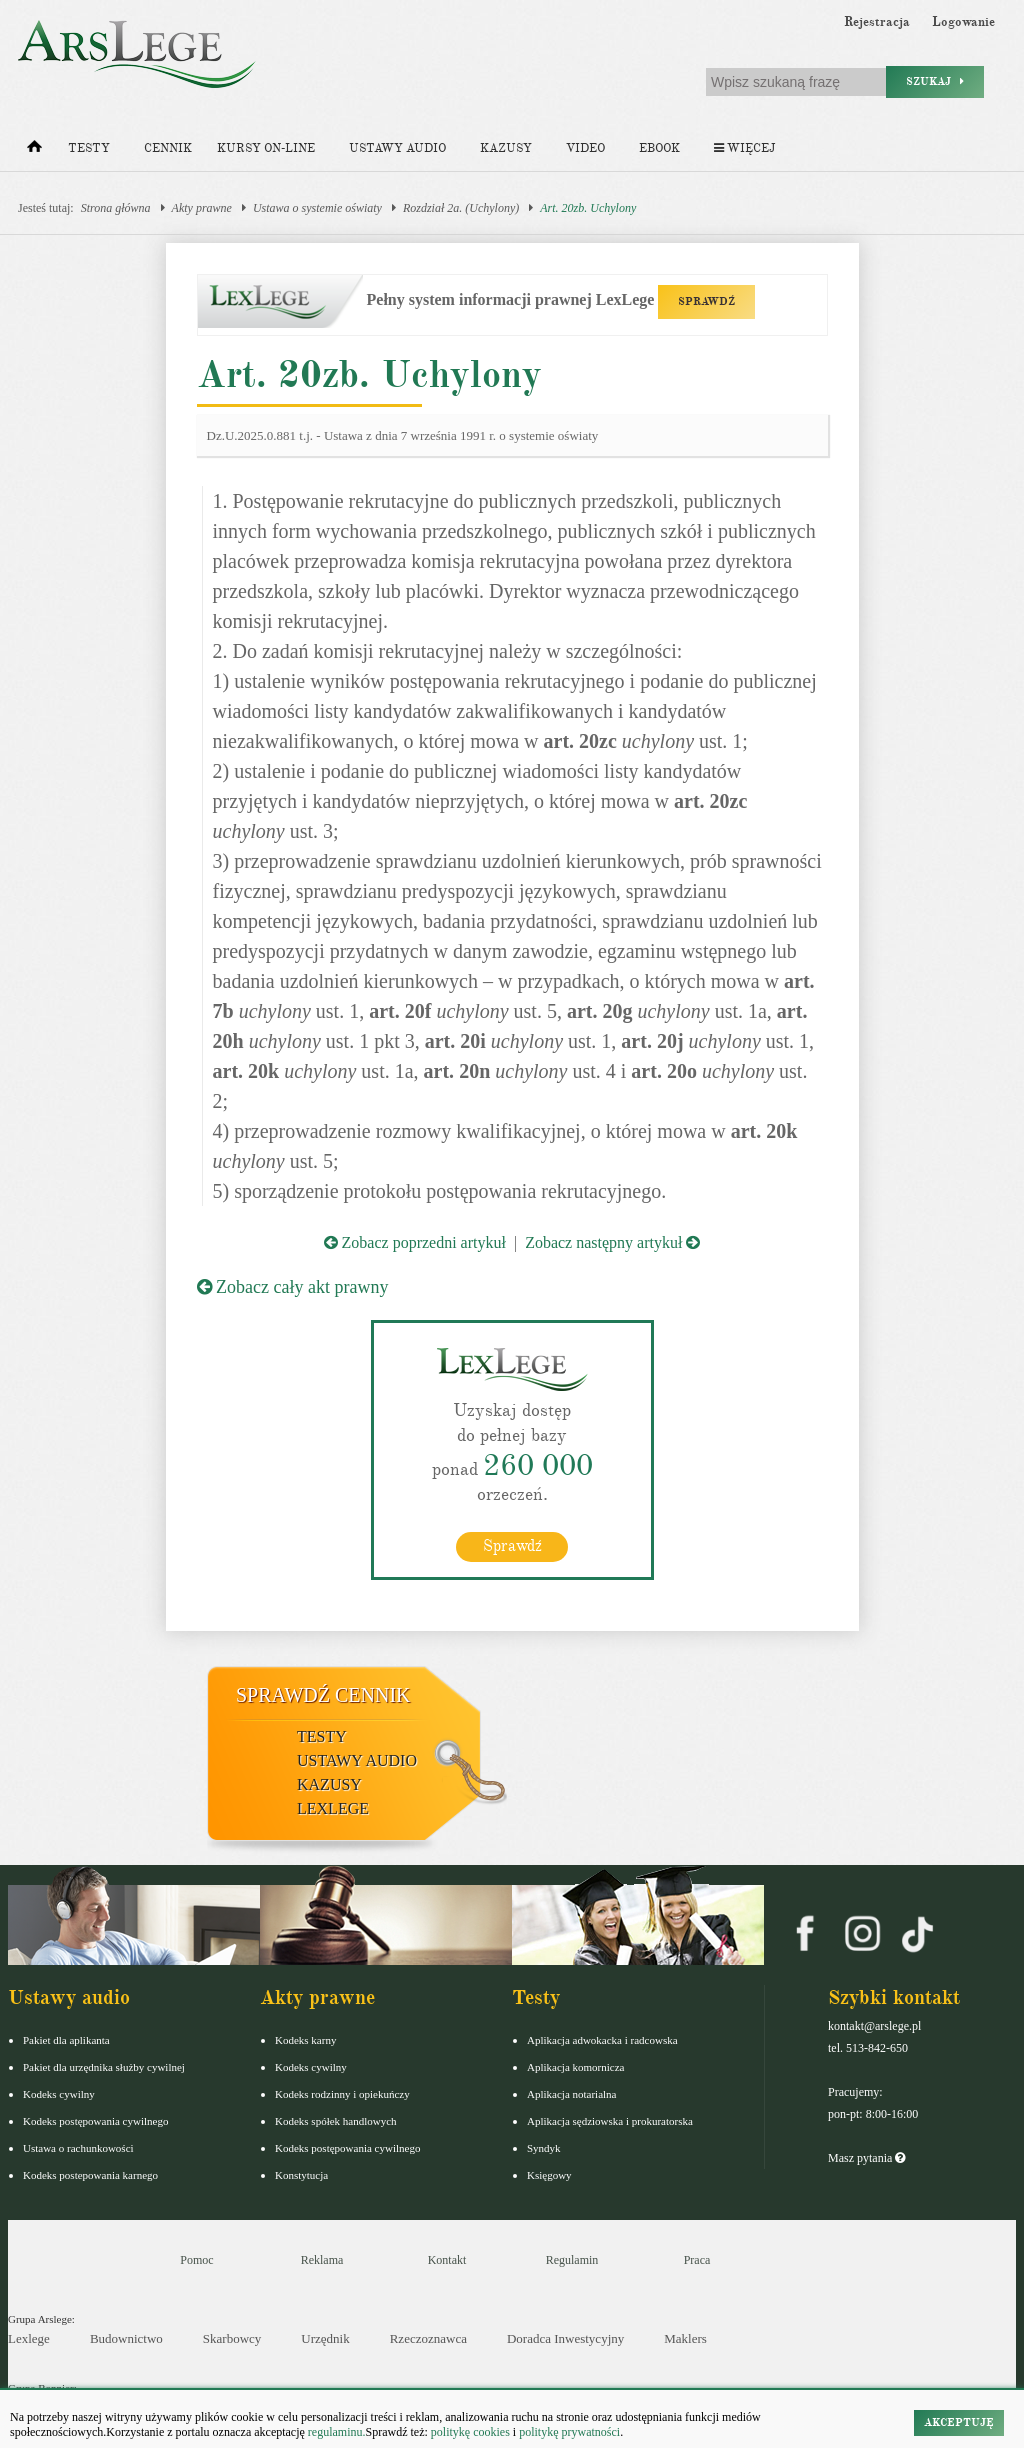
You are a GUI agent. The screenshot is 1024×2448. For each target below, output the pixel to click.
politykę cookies (470, 2432)
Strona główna (116, 208)
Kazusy (506, 148)
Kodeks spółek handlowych (336, 2120)
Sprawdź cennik (323, 1694)
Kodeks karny (305, 2039)
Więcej (744, 148)
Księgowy (549, 2174)
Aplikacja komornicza (575, 2066)
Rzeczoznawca (428, 2338)
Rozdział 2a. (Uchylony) (461, 208)
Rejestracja (877, 22)
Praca (697, 2259)
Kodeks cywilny (59, 2093)
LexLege (333, 1807)
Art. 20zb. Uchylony (588, 208)
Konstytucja (301, 2174)
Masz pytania (866, 2157)
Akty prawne (202, 208)
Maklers (685, 2338)
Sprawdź (512, 1545)
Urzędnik (325, 2338)
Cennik (168, 148)
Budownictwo (126, 2338)
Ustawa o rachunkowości (78, 2147)
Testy (89, 148)
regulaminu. (335, 2432)
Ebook (659, 148)
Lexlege (29, 2338)
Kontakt (447, 2259)
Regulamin (572, 2259)
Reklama (322, 2259)
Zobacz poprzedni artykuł (415, 1242)
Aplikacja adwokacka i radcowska (602, 2039)
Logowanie (963, 22)
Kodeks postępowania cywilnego (95, 2120)
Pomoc (196, 2259)
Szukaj (935, 81)
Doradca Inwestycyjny (565, 2338)
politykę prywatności (569, 2432)
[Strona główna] (34, 151)
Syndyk (544, 2147)
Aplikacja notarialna (572, 2093)
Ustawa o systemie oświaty (317, 208)
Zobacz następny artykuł (612, 1242)
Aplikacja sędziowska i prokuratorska (610, 2120)
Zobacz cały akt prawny (293, 1287)
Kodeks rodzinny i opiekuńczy (342, 2093)
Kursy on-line (266, 148)
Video (585, 148)
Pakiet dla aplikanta (66, 2039)
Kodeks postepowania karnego (90, 2174)
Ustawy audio (397, 148)
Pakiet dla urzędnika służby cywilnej (104, 2066)
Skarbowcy (232, 2338)
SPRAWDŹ (706, 301)
